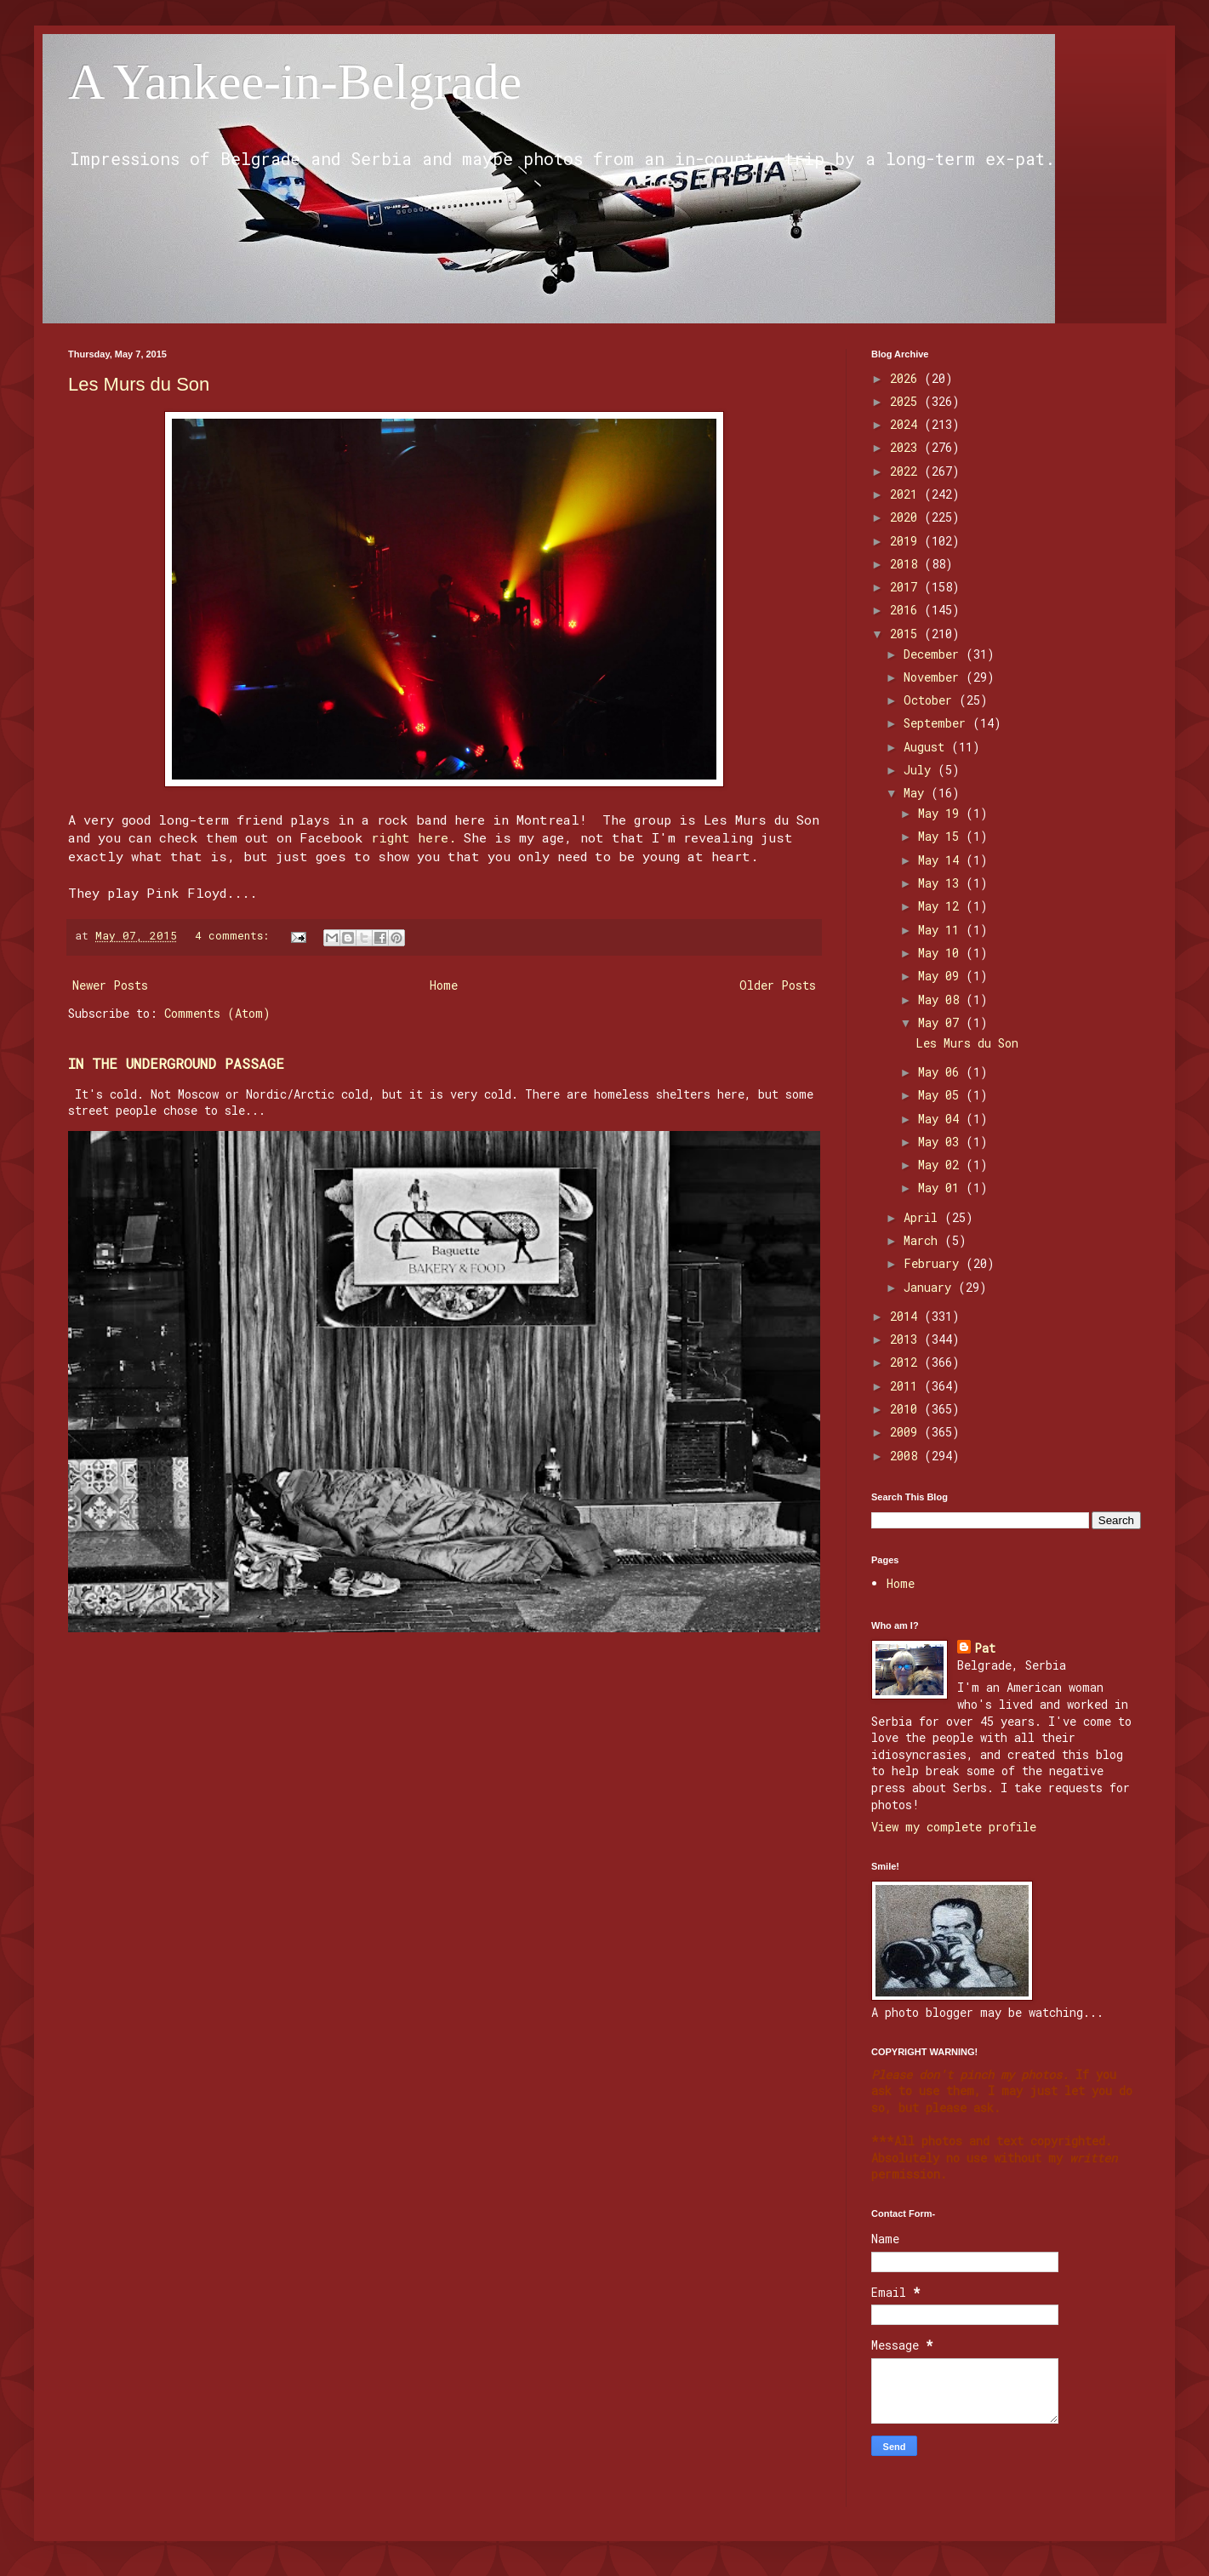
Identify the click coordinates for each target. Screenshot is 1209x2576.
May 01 (942, 1187)
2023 (907, 447)
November (935, 677)
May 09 (942, 976)
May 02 (942, 1165)
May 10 (942, 953)
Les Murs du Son (138, 384)
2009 (907, 1432)
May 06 (942, 1072)
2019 (907, 541)
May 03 (942, 1142)
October (931, 700)
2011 (907, 1386)
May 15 (942, 836)
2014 (907, 1316)
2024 (907, 424)
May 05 (942, 1095)
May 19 (942, 813)
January (931, 1287)
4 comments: (235, 935)
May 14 (942, 860)
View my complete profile (953, 1827)
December (935, 654)
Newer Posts (110, 985)
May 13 (942, 883)
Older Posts (777, 985)
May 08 (942, 999)
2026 (907, 378)
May (917, 793)
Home (444, 985)
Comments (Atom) (217, 1013)
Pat (984, 1648)
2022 (907, 471)
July (921, 770)
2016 (907, 610)
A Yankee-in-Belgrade (295, 82)
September (938, 723)
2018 (907, 564)
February (935, 1263)
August (927, 747)
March (924, 1240)
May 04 (942, 1119)
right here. (413, 837)
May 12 (942, 906)
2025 (907, 401)
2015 (907, 633)
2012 (907, 1362)
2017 (907, 587)
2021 (907, 494)
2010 (907, 1409)
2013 (907, 1339)
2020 (907, 517)
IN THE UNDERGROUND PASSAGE (176, 1063)
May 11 (942, 930)
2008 (907, 1456)
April (924, 1217)
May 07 (942, 1022)
